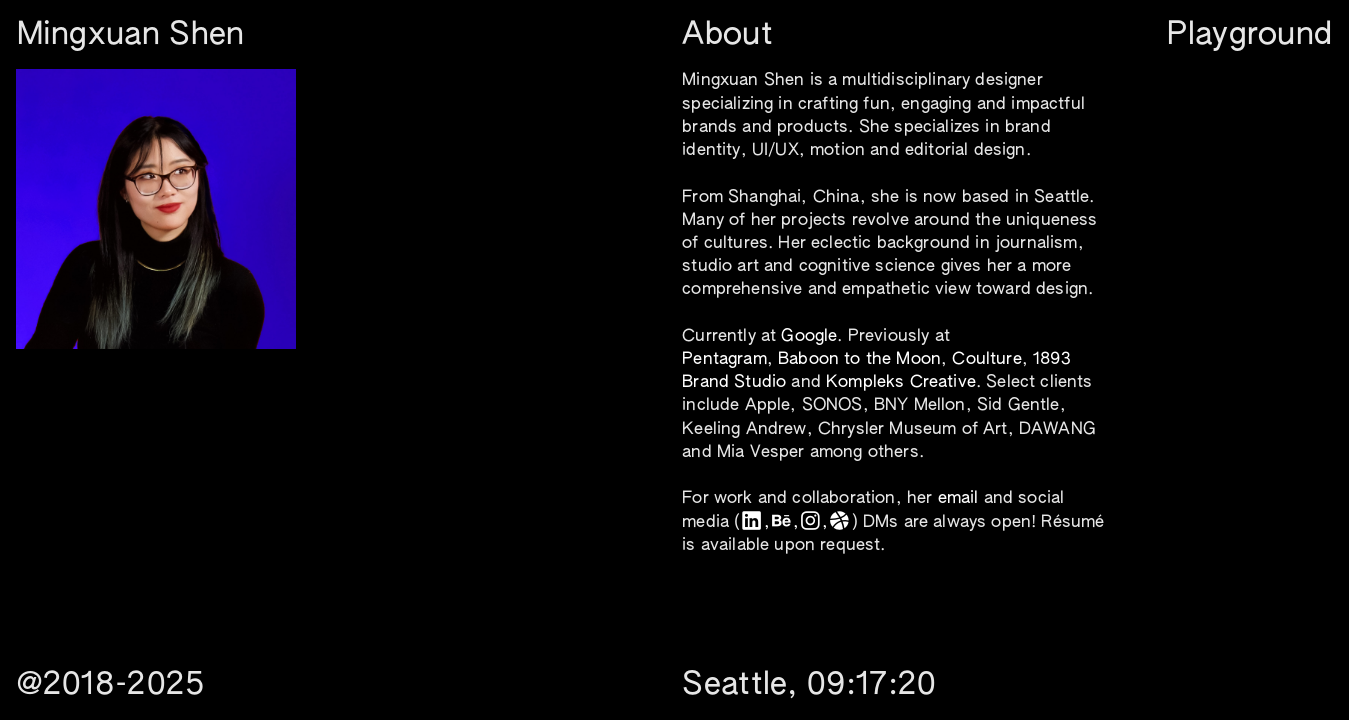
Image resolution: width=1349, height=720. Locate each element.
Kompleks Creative (901, 382)
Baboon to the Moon (859, 359)
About (727, 35)
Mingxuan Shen (131, 35)
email (958, 498)
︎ (751, 522)
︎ (810, 522)
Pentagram (724, 359)
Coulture (986, 359)
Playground (1249, 35)
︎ (839, 522)
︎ (781, 522)
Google (809, 336)
